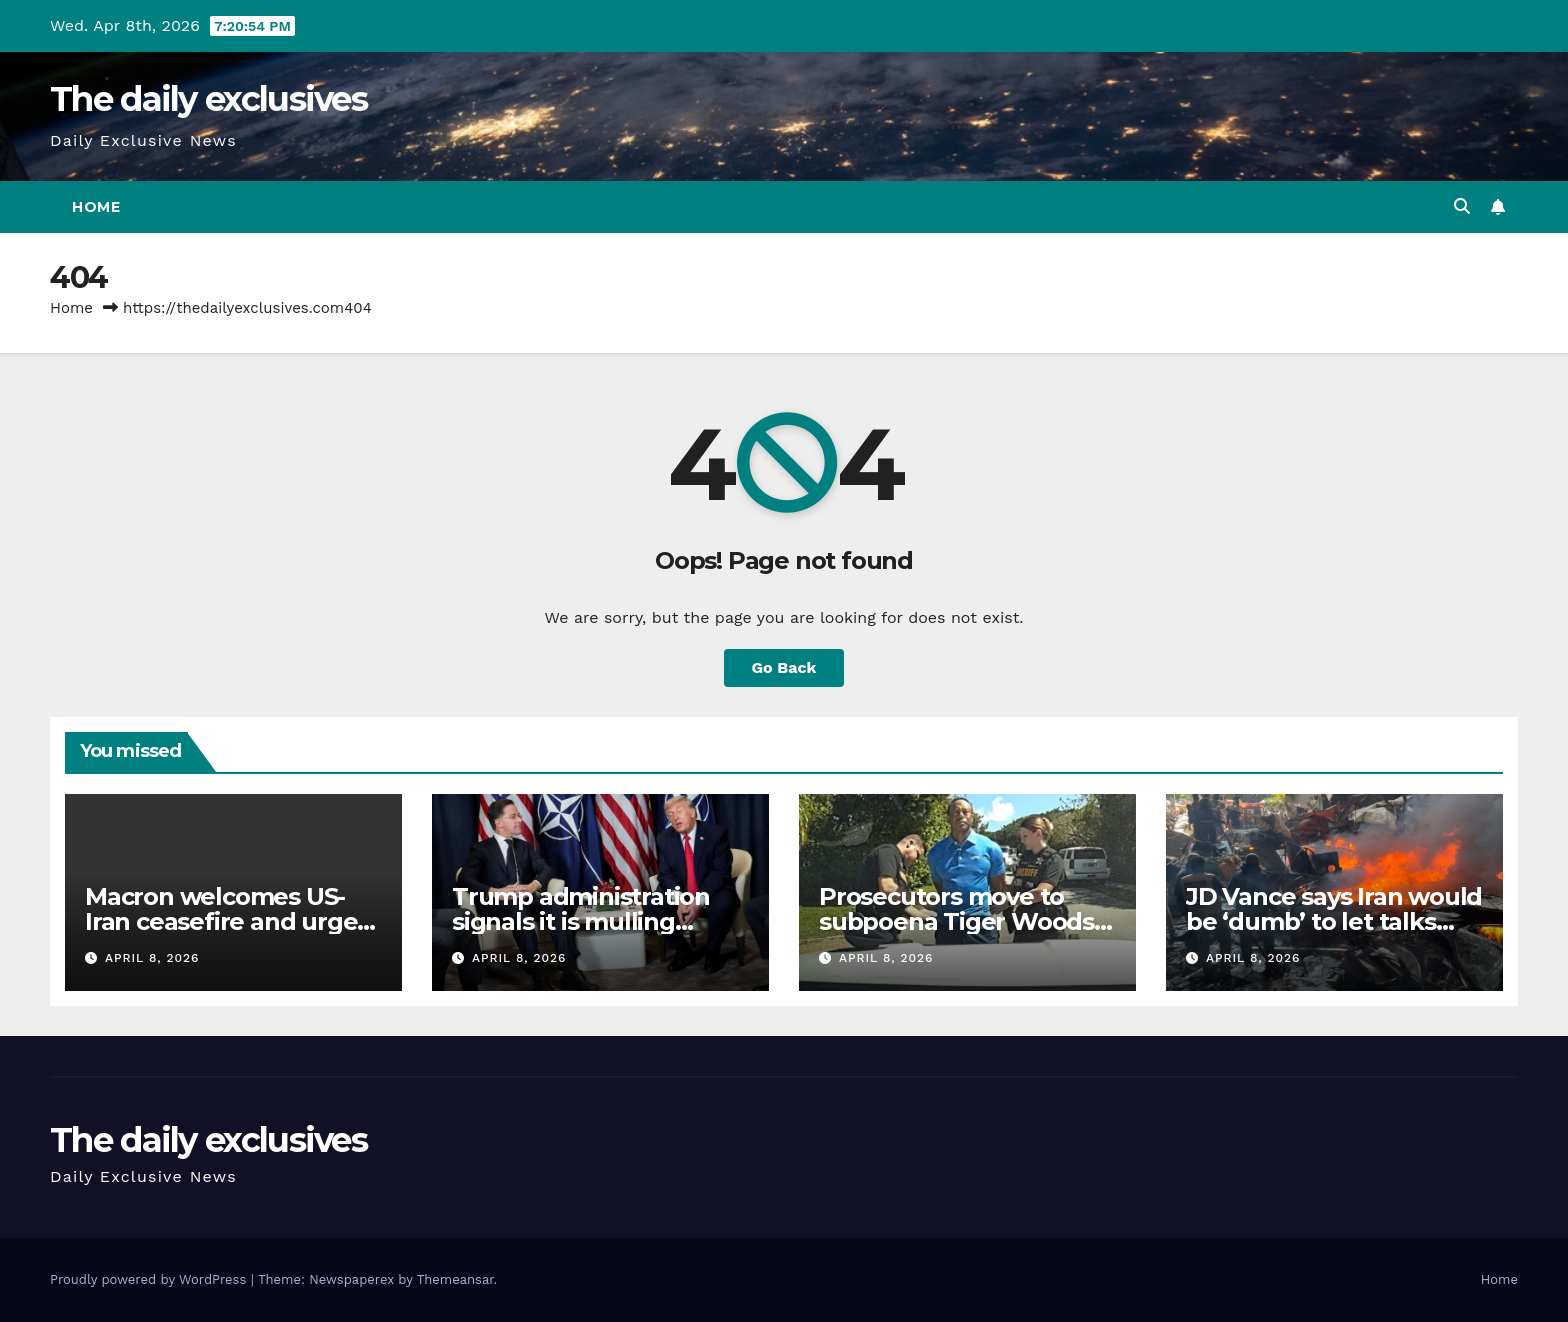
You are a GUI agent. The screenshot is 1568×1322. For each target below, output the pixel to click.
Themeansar (455, 1279)
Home (96, 207)
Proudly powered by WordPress (150, 1279)
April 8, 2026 (152, 958)
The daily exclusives (208, 99)
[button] (1462, 206)
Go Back (784, 667)
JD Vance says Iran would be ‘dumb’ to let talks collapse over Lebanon (1334, 921)
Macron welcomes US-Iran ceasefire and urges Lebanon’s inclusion (227, 921)
